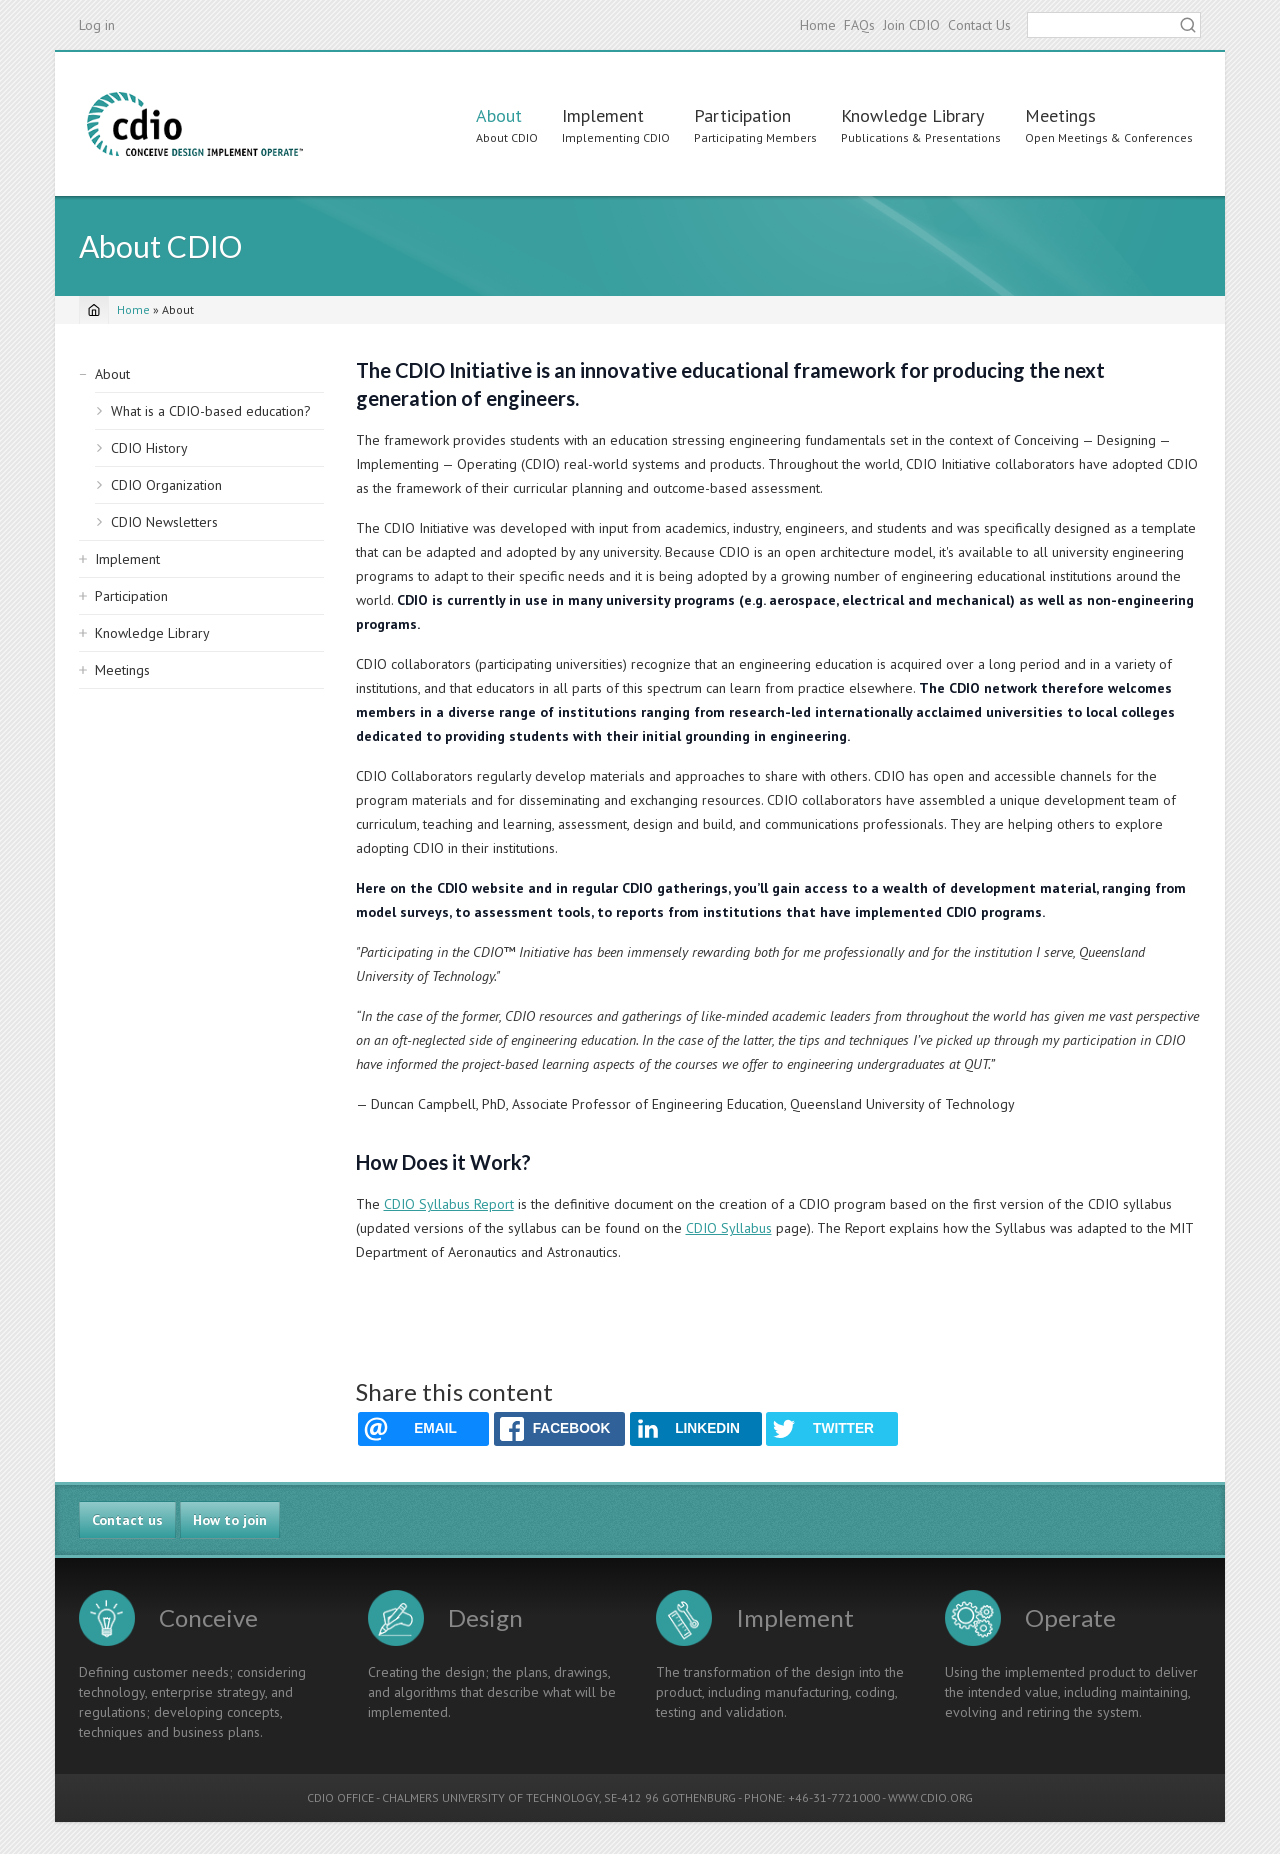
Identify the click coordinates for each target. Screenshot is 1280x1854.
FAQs (859, 25)
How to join (230, 1520)
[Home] (94, 310)
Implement (603, 115)
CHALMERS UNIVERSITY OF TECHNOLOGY (490, 1797)
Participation (742, 115)
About (499, 115)
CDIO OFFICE (340, 1797)
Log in (97, 25)
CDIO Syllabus (729, 1228)
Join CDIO (911, 25)
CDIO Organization (166, 485)
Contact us (127, 1520)
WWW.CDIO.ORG (930, 1797)
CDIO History (149, 448)
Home (818, 25)
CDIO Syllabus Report (449, 1204)
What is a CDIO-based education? (211, 411)
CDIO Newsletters (164, 522)
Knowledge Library (912, 115)
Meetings (1060, 115)
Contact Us (979, 25)
